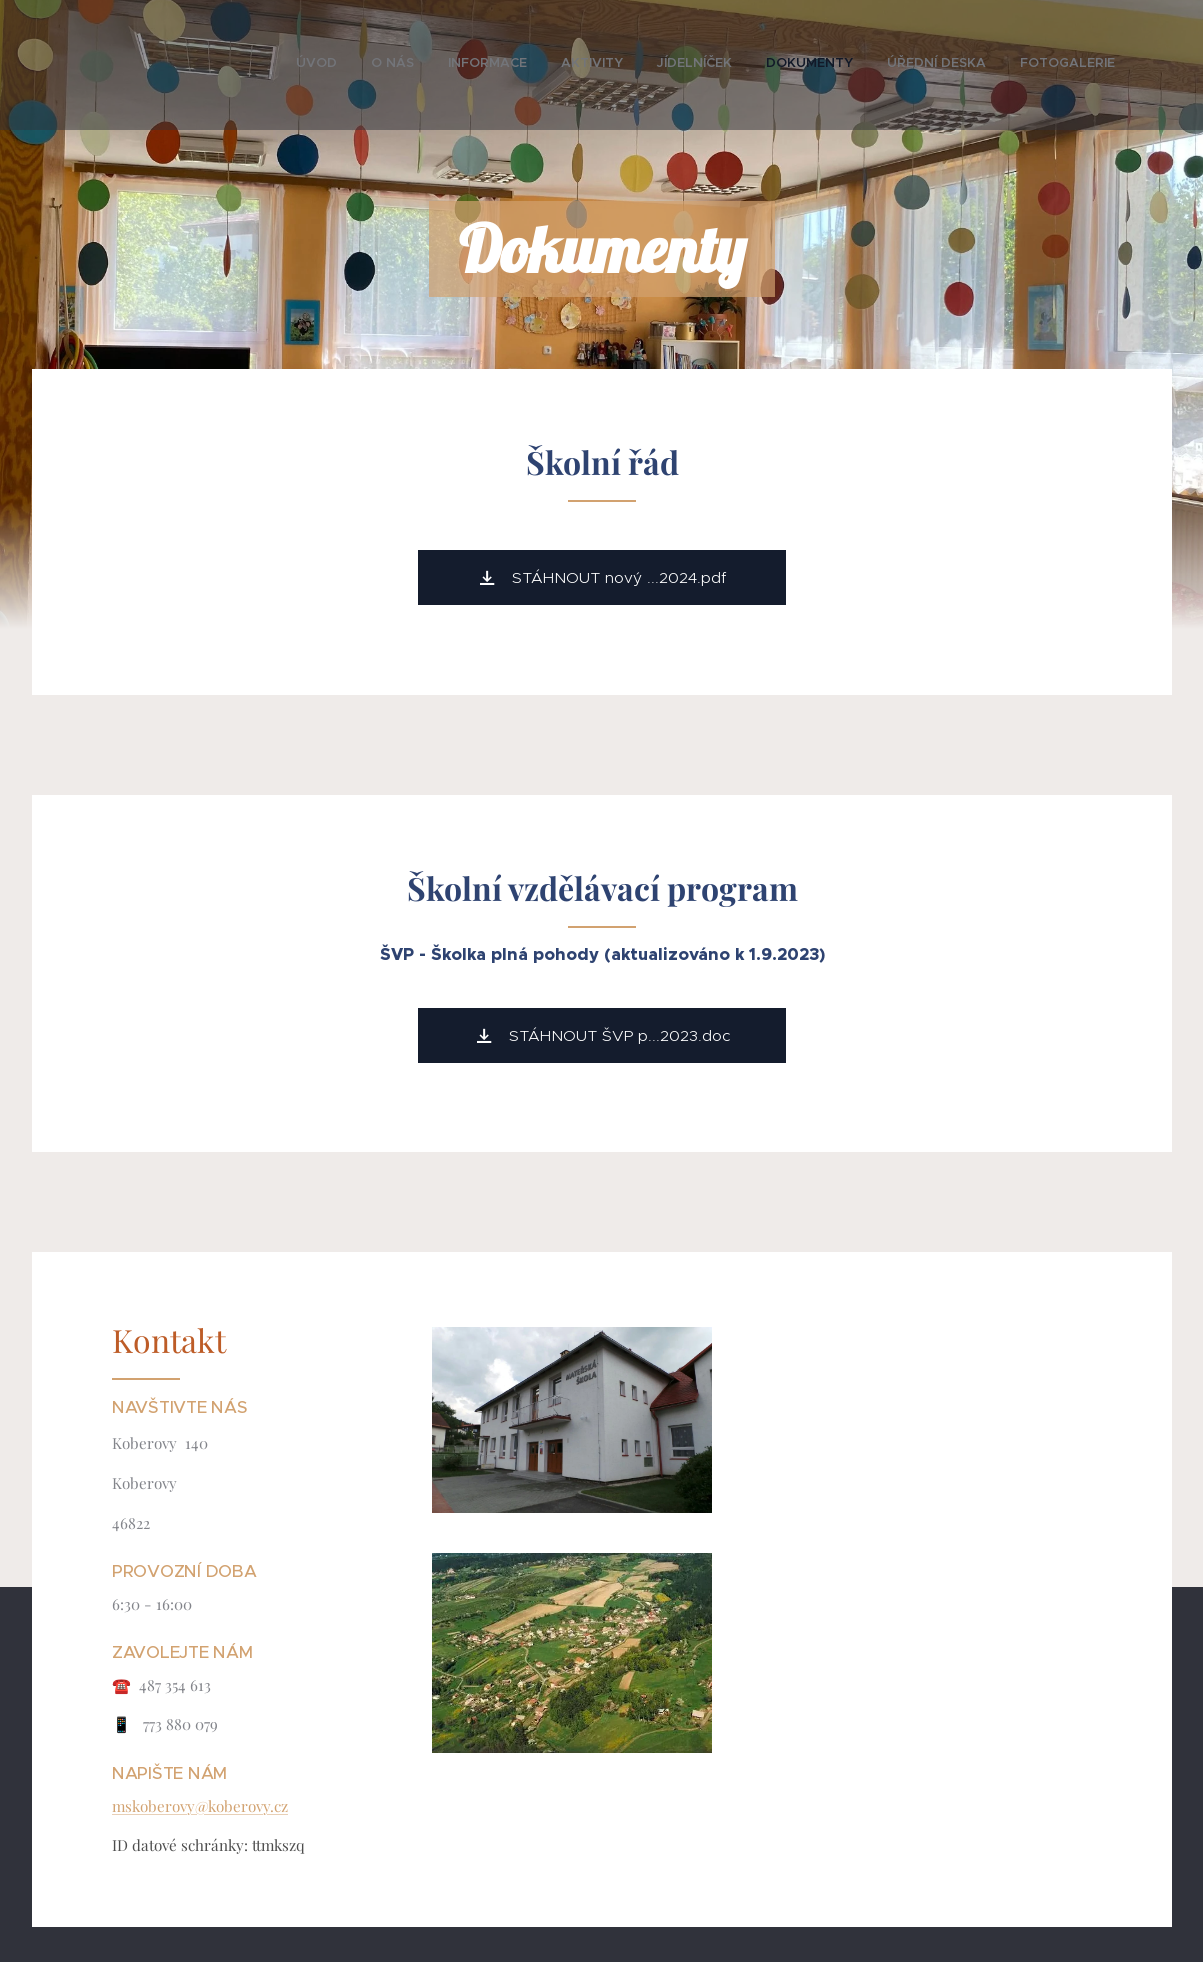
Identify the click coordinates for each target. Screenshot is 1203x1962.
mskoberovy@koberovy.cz (200, 1806)
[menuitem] (877, 65)
